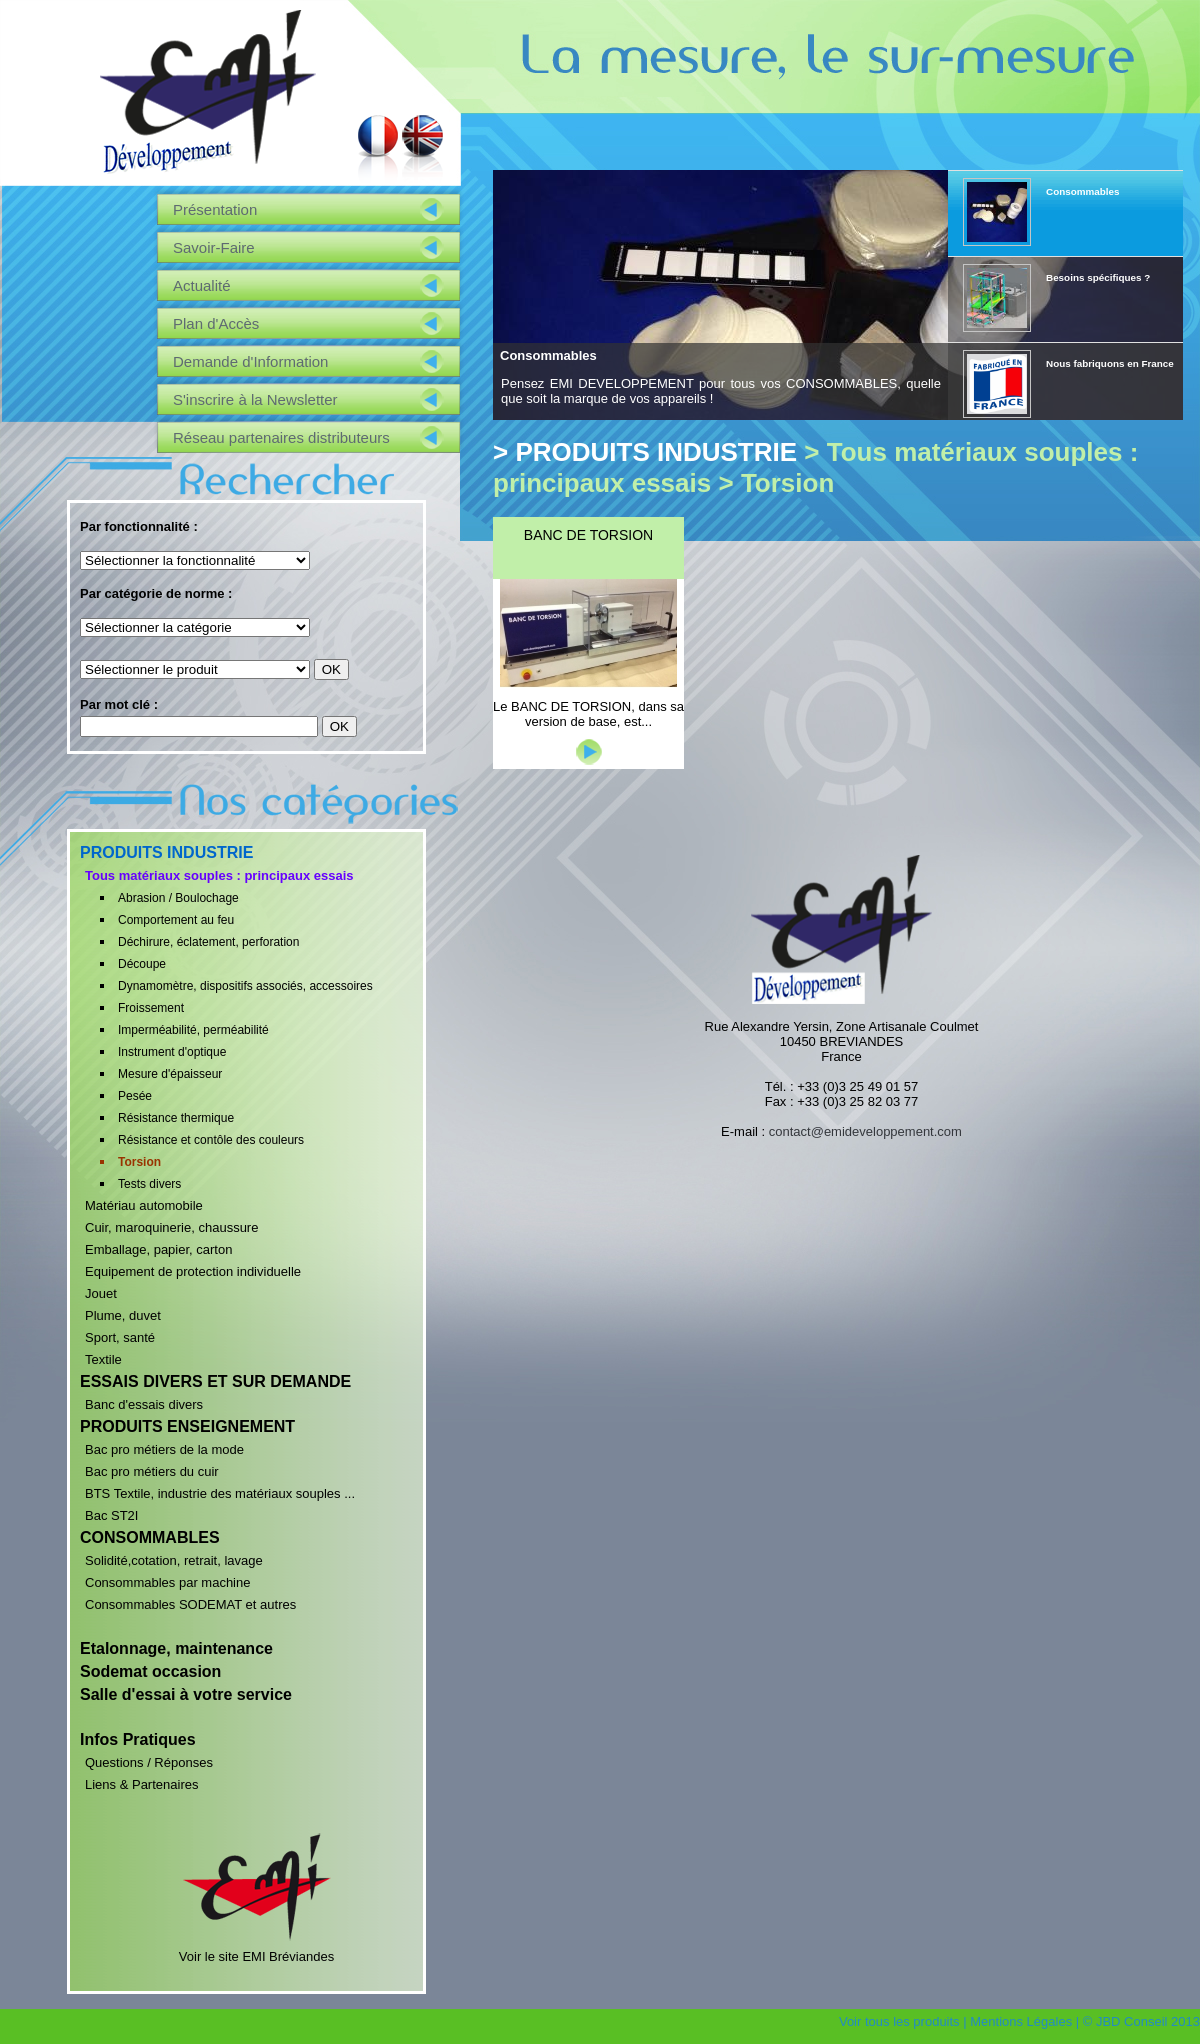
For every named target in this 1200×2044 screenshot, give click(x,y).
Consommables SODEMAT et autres (190, 1604)
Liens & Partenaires (141, 1784)
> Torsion (776, 483)
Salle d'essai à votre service (186, 1694)
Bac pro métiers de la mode (164, 1449)
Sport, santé (120, 1337)
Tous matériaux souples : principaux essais (219, 875)
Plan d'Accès (216, 323)
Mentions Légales (1021, 2021)
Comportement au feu (176, 920)
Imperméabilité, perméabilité (193, 1030)
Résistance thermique (176, 1118)
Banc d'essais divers (144, 1404)
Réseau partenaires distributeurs (281, 437)
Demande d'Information (250, 361)
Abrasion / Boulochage (178, 898)
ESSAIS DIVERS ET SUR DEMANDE (215, 1381)
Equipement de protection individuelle (193, 1271)
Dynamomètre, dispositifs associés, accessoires (245, 986)
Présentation (215, 209)
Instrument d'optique (172, 1052)
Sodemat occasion (150, 1671)
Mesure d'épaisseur (170, 1074)
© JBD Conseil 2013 (1141, 2021)
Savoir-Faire (214, 247)
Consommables (548, 355)
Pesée (135, 1096)
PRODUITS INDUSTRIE (166, 852)
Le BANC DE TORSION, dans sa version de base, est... (588, 714)
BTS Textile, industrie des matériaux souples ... (220, 1493)
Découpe (142, 964)
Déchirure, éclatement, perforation (208, 942)
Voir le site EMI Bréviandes (257, 1949)
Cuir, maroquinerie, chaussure (171, 1227)
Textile (103, 1359)
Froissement (151, 1008)
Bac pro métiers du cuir (152, 1471)
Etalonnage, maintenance (176, 1648)
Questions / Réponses (149, 1762)
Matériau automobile (144, 1205)
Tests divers (149, 1184)
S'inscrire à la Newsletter (255, 399)
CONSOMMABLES (150, 1537)
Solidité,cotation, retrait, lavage (174, 1560)
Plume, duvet (123, 1315)
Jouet (101, 1293)
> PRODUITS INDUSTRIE (645, 452)
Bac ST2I (111, 1515)
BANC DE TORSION (588, 535)
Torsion (139, 1162)
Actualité (202, 285)
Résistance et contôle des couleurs (211, 1140)
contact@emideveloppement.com (865, 1131)
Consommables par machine (167, 1582)
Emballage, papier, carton (158, 1249)
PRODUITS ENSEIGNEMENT (187, 1426)
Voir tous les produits (899, 2021)
